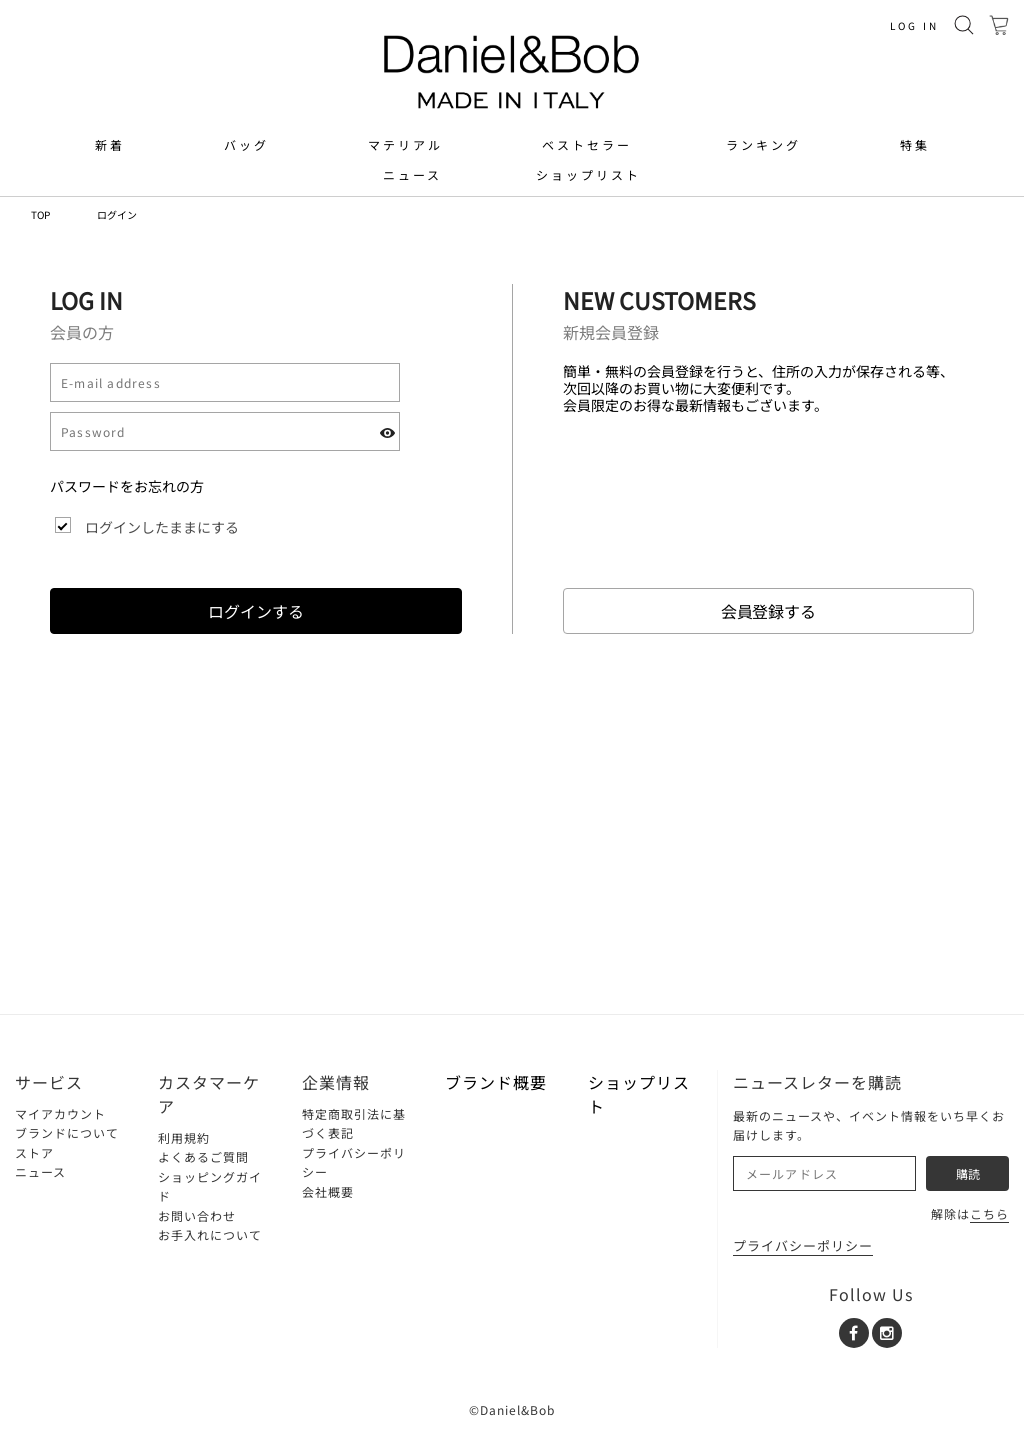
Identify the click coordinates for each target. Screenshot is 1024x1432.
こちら (989, 1213)
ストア (34, 1152)
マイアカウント (60, 1113)
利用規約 (184, 1137)
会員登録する (769, 611)
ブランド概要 (496, 1082)
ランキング (763, 145)
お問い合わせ (197, 1215)
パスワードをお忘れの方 (127, 486)
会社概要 (328, 1191)
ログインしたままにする (162, 527)
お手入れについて (210, 1234)
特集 (915, 145)
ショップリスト (588, 175)
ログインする (256, 611)
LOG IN (914, 25)
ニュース (412, 175)
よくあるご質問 (203, 1156)
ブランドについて (67, 1132)
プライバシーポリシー (803, 1245)
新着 (110, 145)
